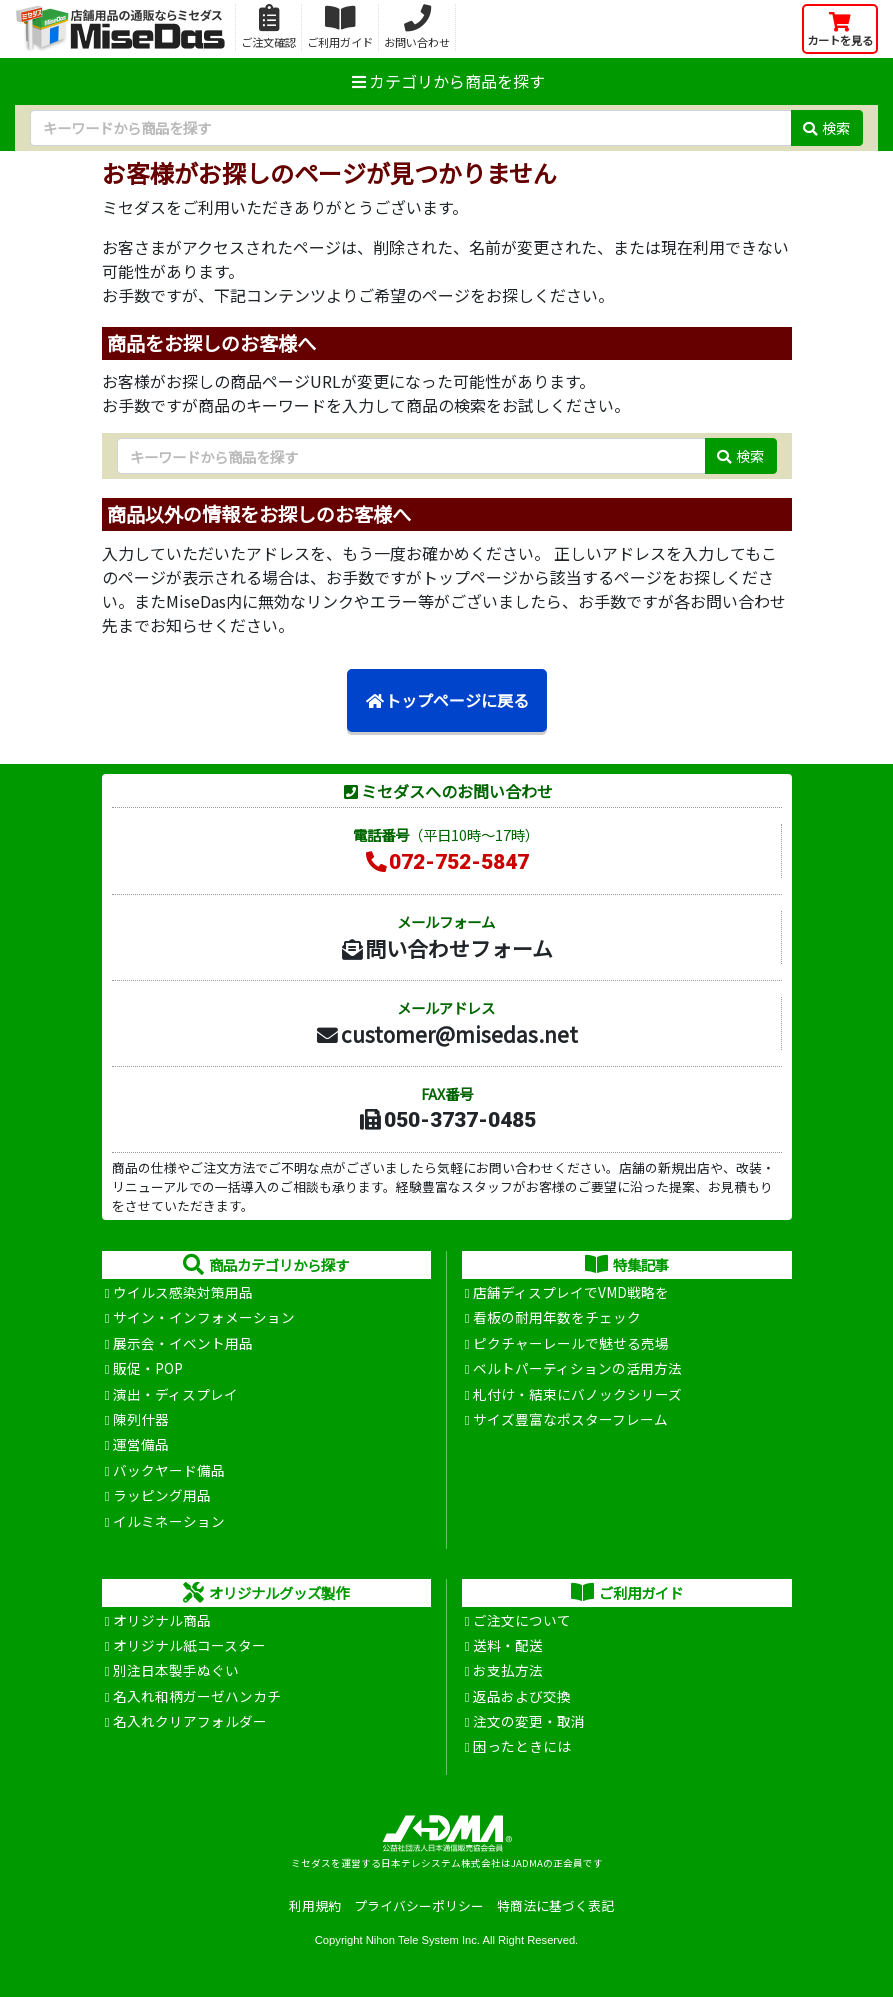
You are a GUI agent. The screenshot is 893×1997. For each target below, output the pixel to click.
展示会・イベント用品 (183, 1343)
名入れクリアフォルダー (190, 1721)
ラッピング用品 (162, 1495)
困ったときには (522, 1746)
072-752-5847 (446, 862)
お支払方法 (508, 1670)
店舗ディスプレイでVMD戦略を (571, 1292)
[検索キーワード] (410, 128)
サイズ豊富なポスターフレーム (570, 1419)
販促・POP (148, 1368)
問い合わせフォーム (446, 948)
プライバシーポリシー (419, 1905)
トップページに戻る (447, 700)
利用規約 (315, 1905)
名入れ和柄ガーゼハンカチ (197, 1696)
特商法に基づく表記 (555, 1905)
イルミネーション (169, 1521)
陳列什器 (141, 1419)
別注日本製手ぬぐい (176, 1670)
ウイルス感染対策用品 (183, 1292)
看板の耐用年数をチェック (557, 1317)
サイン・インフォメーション (204, 1317)
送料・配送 (508, 1645)
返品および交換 (522, 1696)
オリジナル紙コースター (189, 1645)
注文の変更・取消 (529, 1721)
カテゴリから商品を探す (447, 81)
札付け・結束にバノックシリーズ (577, 1394)
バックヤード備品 (169, 1470)
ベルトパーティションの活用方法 (577, 1368)
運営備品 (141, 1444)
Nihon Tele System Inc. (423, 1940)
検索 (826, 127)
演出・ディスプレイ (175, 1394)
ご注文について (522, 1620)
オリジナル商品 (162, 1620)
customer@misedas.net (446, 1034)
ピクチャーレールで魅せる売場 (571, 1343)
